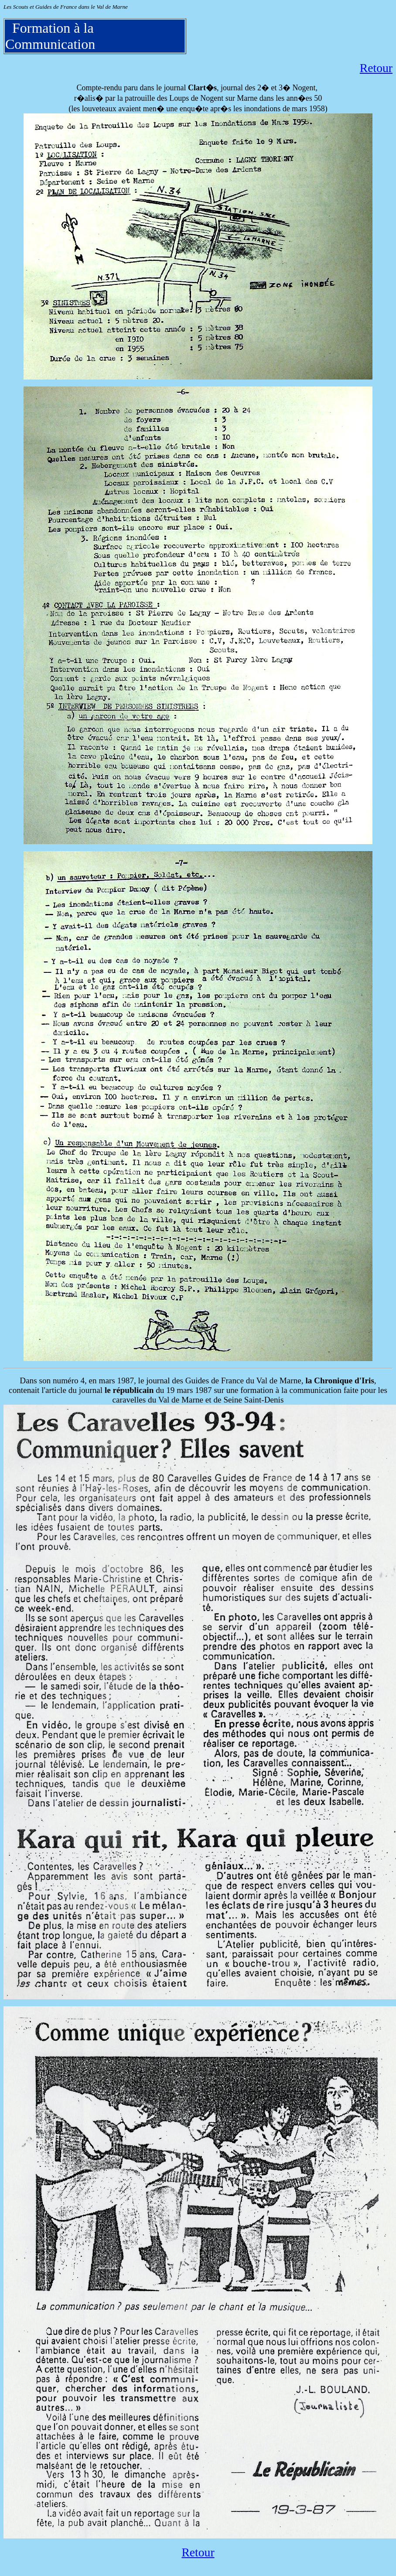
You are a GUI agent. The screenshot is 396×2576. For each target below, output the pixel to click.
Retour (376, 68)
